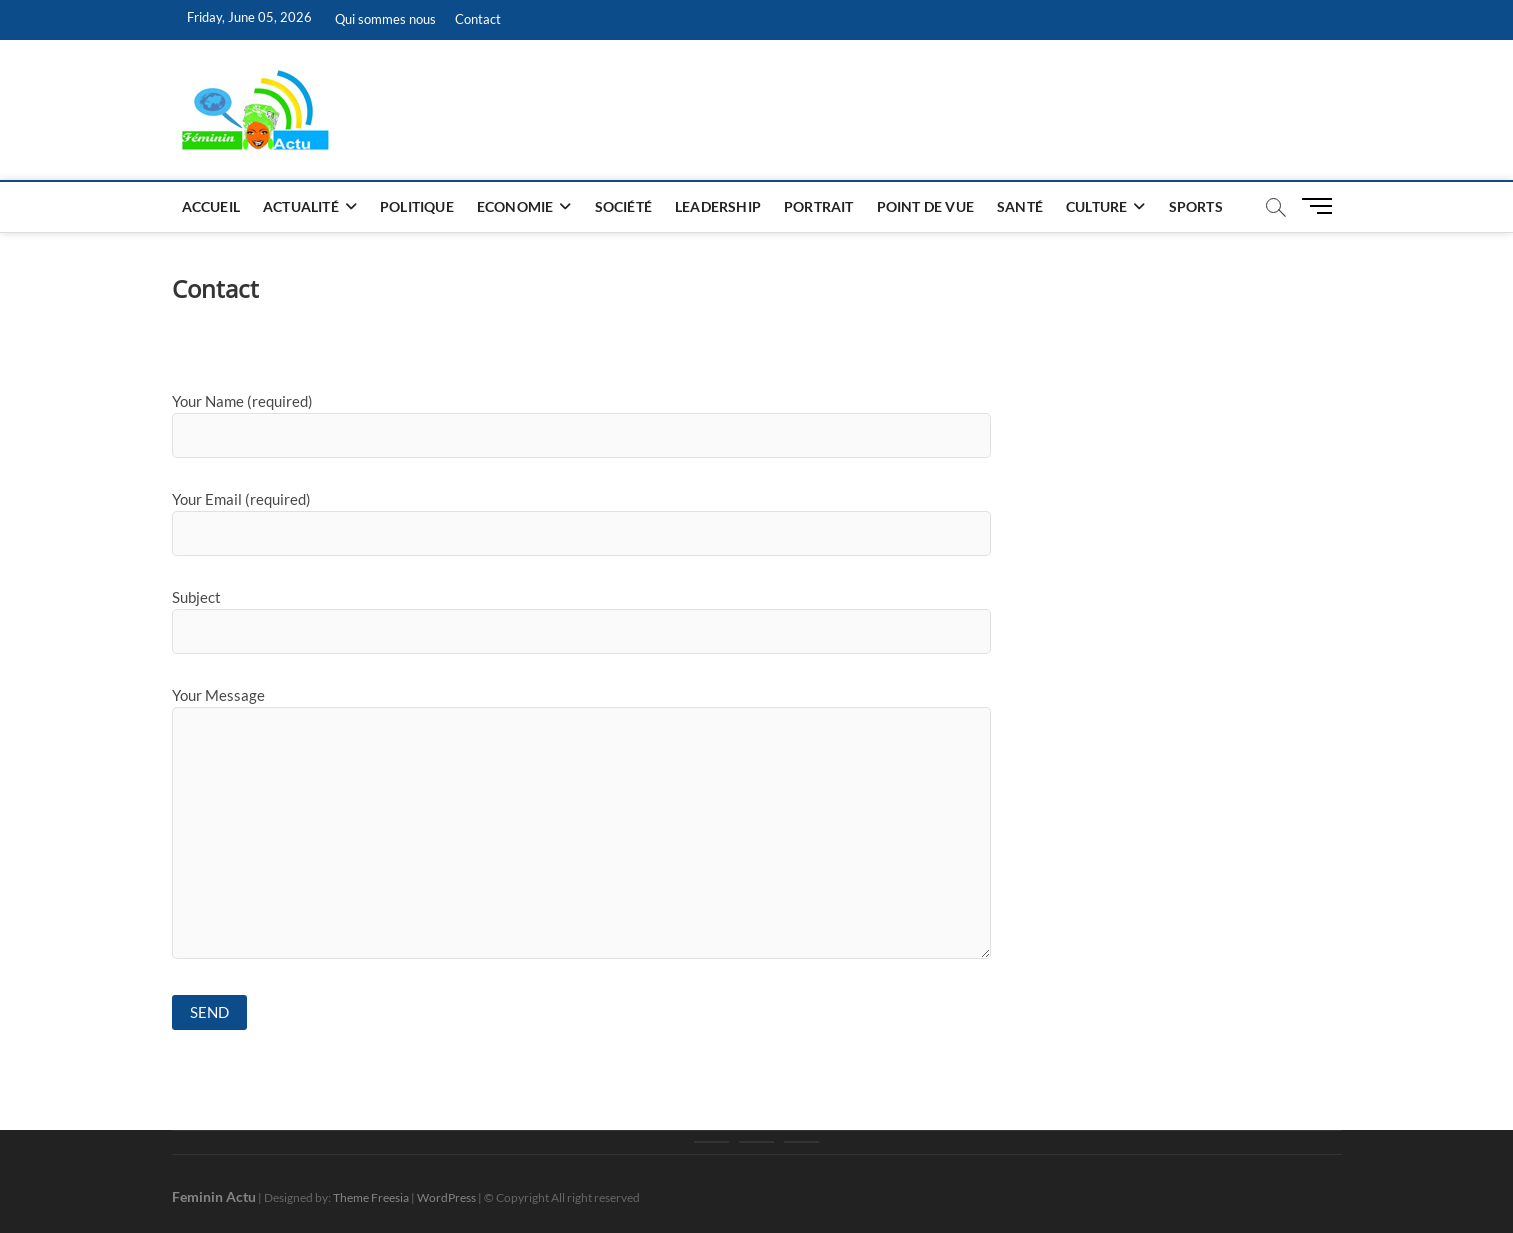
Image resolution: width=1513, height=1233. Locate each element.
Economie (515, 206)
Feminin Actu (214, 1196)
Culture (1096, 206)
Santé (1020, 206)
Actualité (301, 206)
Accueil (211, 206)
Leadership (718, 206)
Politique (417, 206)
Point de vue (925, 206)
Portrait (819, 206)
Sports (1196, 206)
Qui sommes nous (385, 19)
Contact (478, 19)
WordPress (446, 1197)
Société (623, 206)
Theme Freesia (371, 1197)
